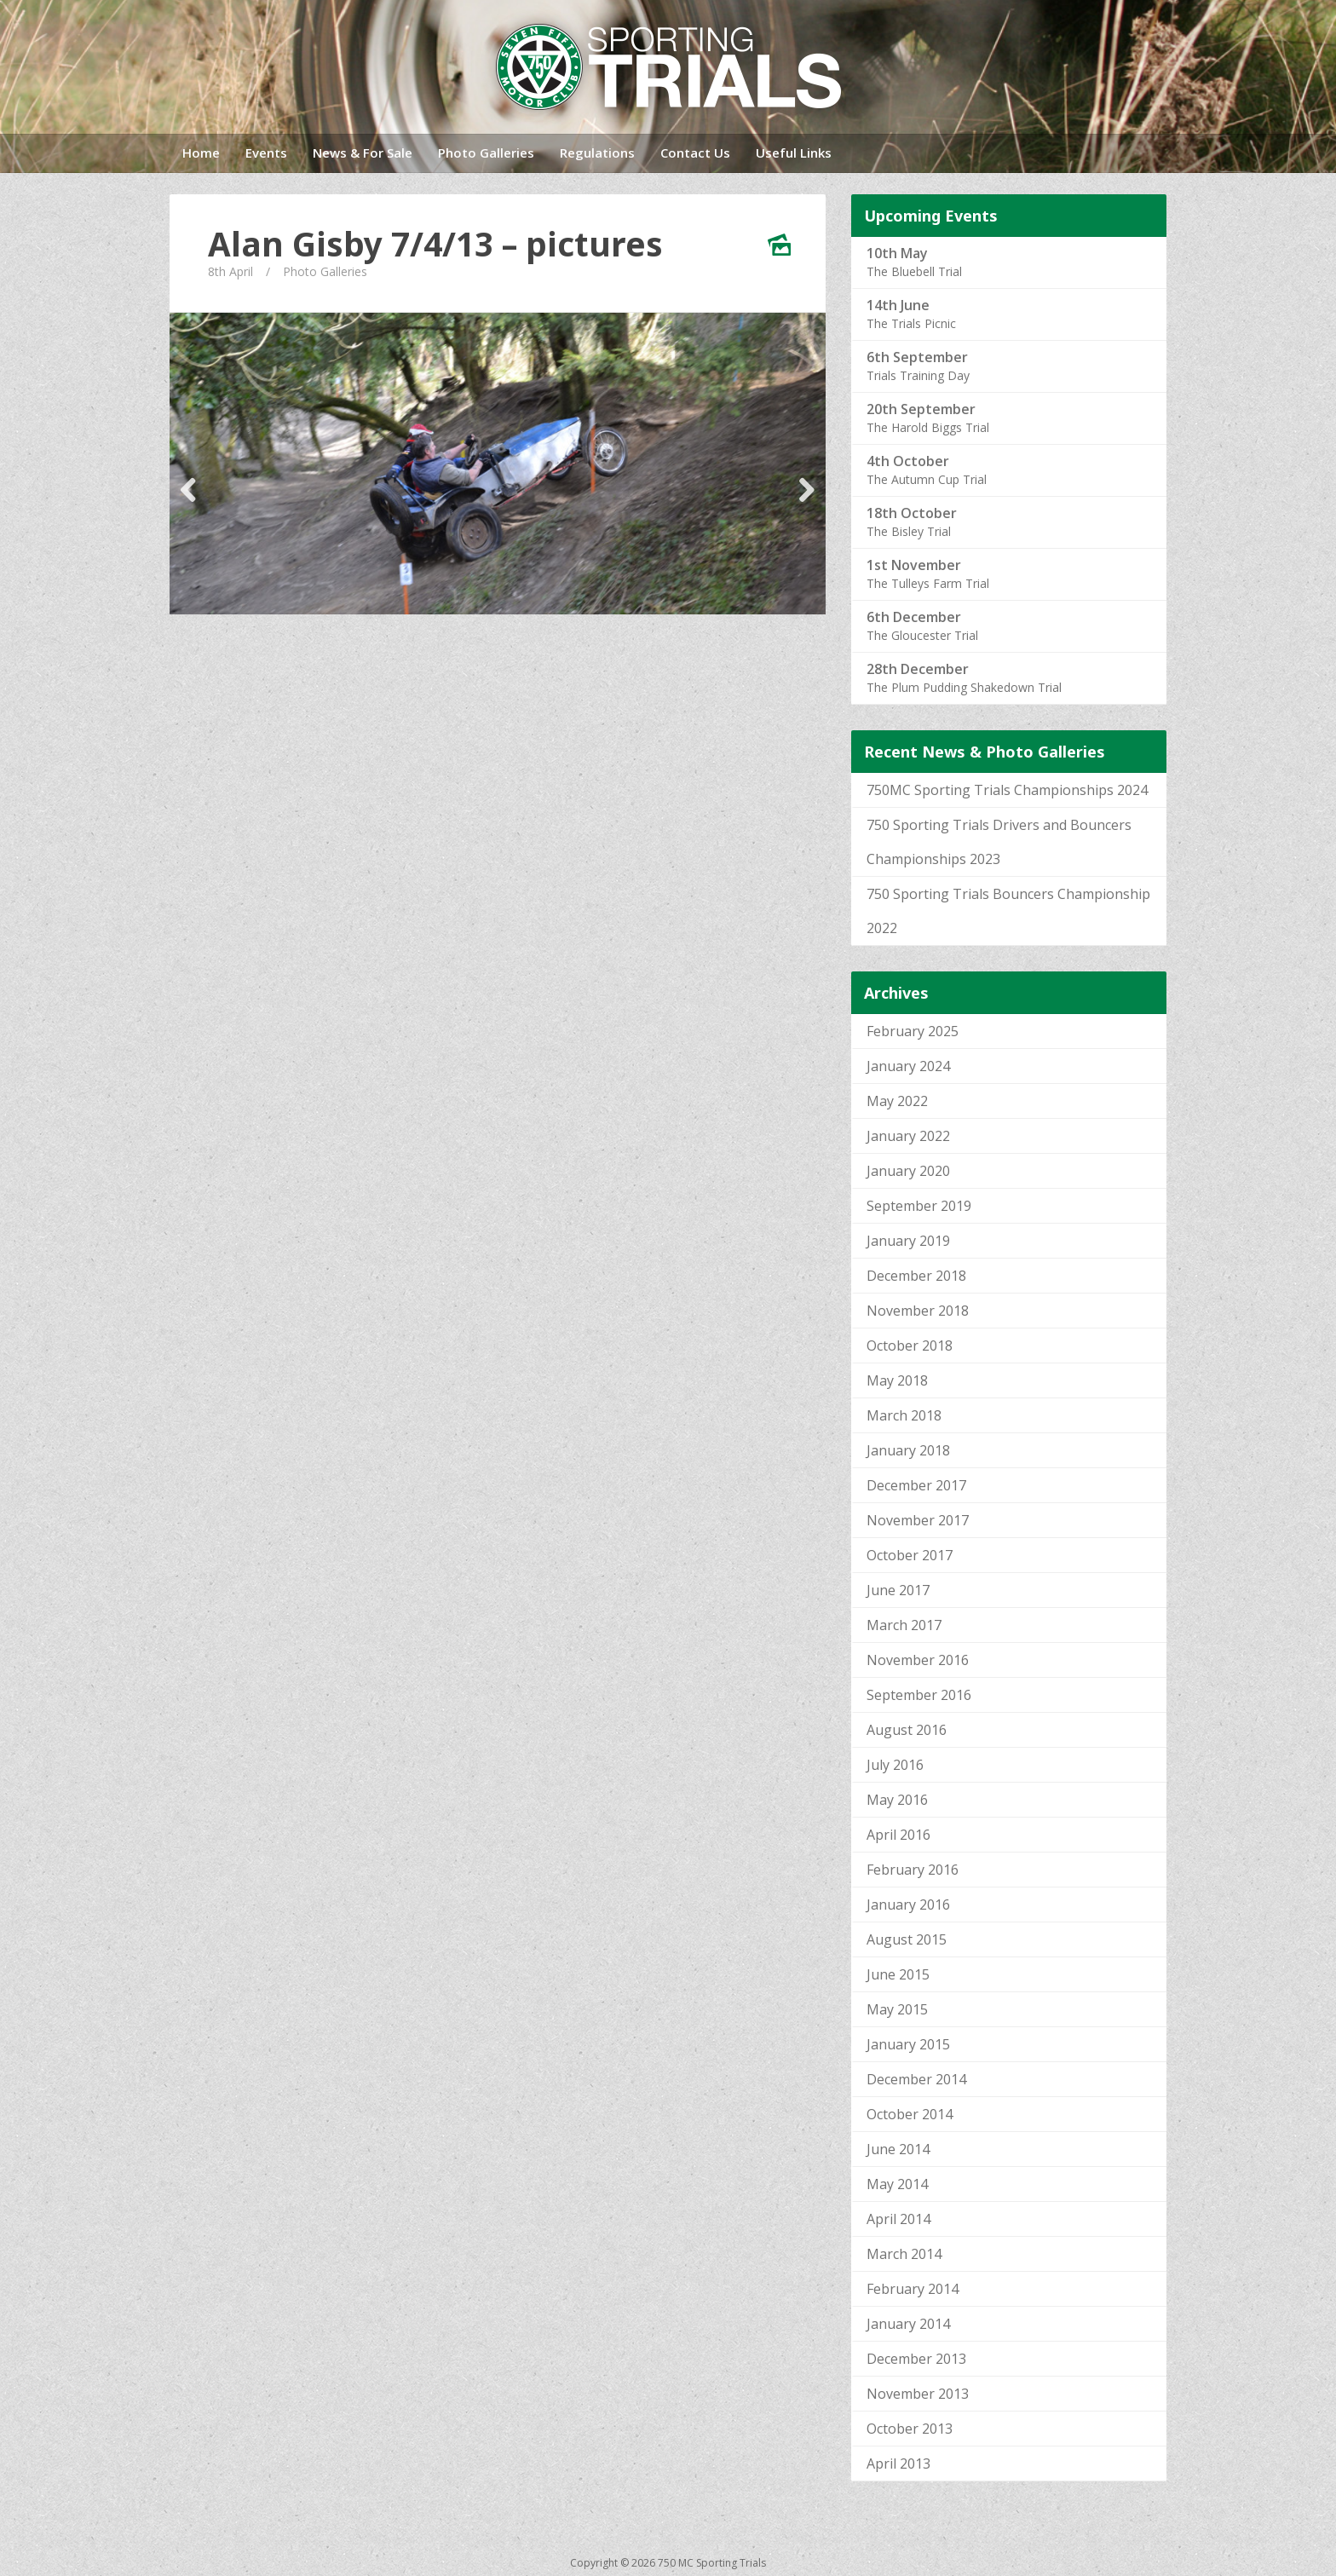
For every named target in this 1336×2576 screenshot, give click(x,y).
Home (201, 152)
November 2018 (918, 1310)
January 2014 (908, 2323)
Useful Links (794, 152)
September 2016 (919, 1695)
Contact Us (695, 152)
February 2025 (913, 1031)
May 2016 (897, 1799)
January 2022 (908, 1136)
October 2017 (910, 1555)
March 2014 (904, 2254)
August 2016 (907, 1729)
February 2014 (913, 2288)
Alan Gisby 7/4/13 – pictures (435, 244)
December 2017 (916, 1485)
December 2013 (916, 2358)
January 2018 (908, 1450)
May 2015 (897, 2009)
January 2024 (908, 1066)
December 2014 (916, 2079)
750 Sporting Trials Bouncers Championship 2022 (1008, 911)
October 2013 (910, 2428)
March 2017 (904, 1625)
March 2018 (904, 1415)
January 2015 (908, 2044)
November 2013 (918, 2393)
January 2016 (908, 1904)
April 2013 (898, 2463)
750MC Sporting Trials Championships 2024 (1007, 790)
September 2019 (919, 1205)
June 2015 (898, 1974)
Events (266, 152)
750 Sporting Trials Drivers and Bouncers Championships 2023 (999, 841)
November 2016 (918, 1660)
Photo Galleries (486, 152)
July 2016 (895, 1764)
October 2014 (910, 2114)
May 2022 (897, 1101)
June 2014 (898, 2149)
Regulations (597, 152)
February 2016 (913, 1869)
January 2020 (908, 1170)
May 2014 (897, 2184)
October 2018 (910, 1345)
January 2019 (908, 1240)
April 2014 (898, 2219)
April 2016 (898, 1834)
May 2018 (897, 1380)
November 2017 (918, 1520)
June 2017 (898, 1590)
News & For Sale (362, 152)
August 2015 (907, 1939)
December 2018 (916, 1275)
